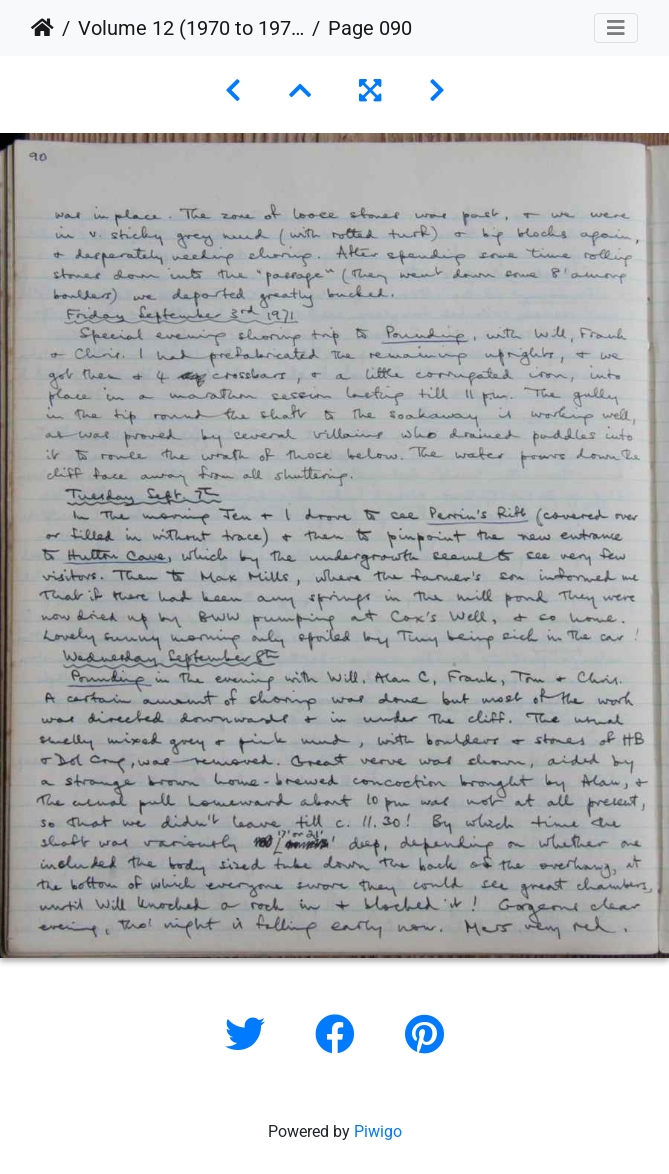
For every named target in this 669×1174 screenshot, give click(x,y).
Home (42, 28)
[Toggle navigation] (616, 28)
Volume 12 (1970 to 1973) (191, 28)
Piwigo (378, 1131)
